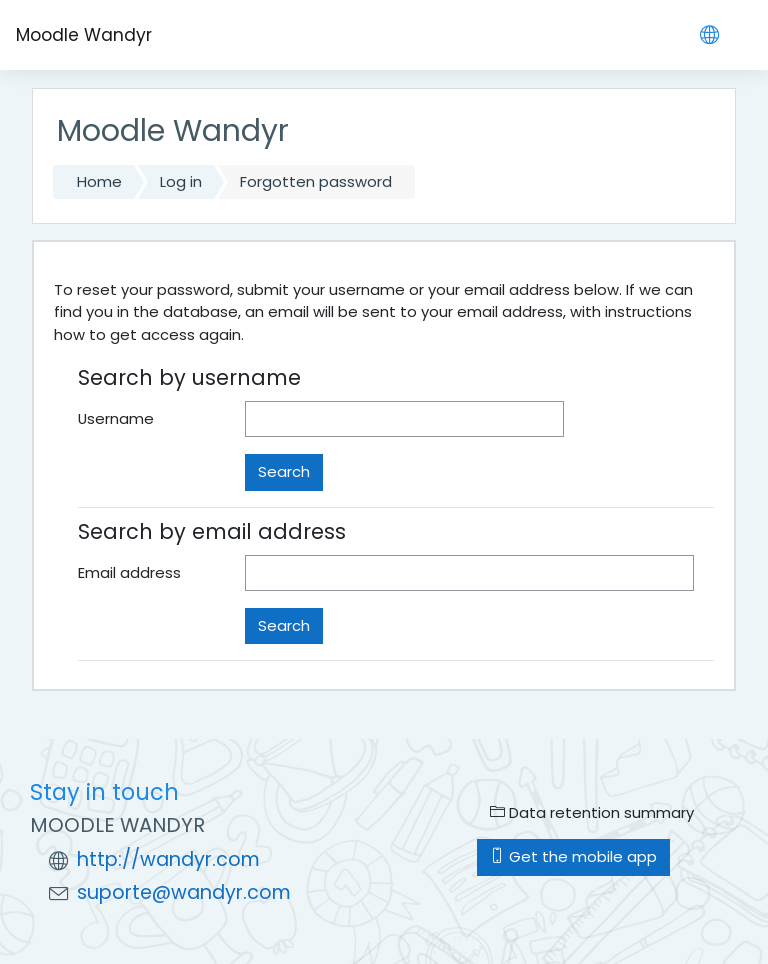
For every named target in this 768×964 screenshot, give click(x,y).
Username (116, 418)
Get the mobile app (573, 856)
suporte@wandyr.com (184, 892)
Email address (129, 572)
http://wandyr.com (168, 859)
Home (99, 181)
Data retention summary (592, 812)
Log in (181, 181)
